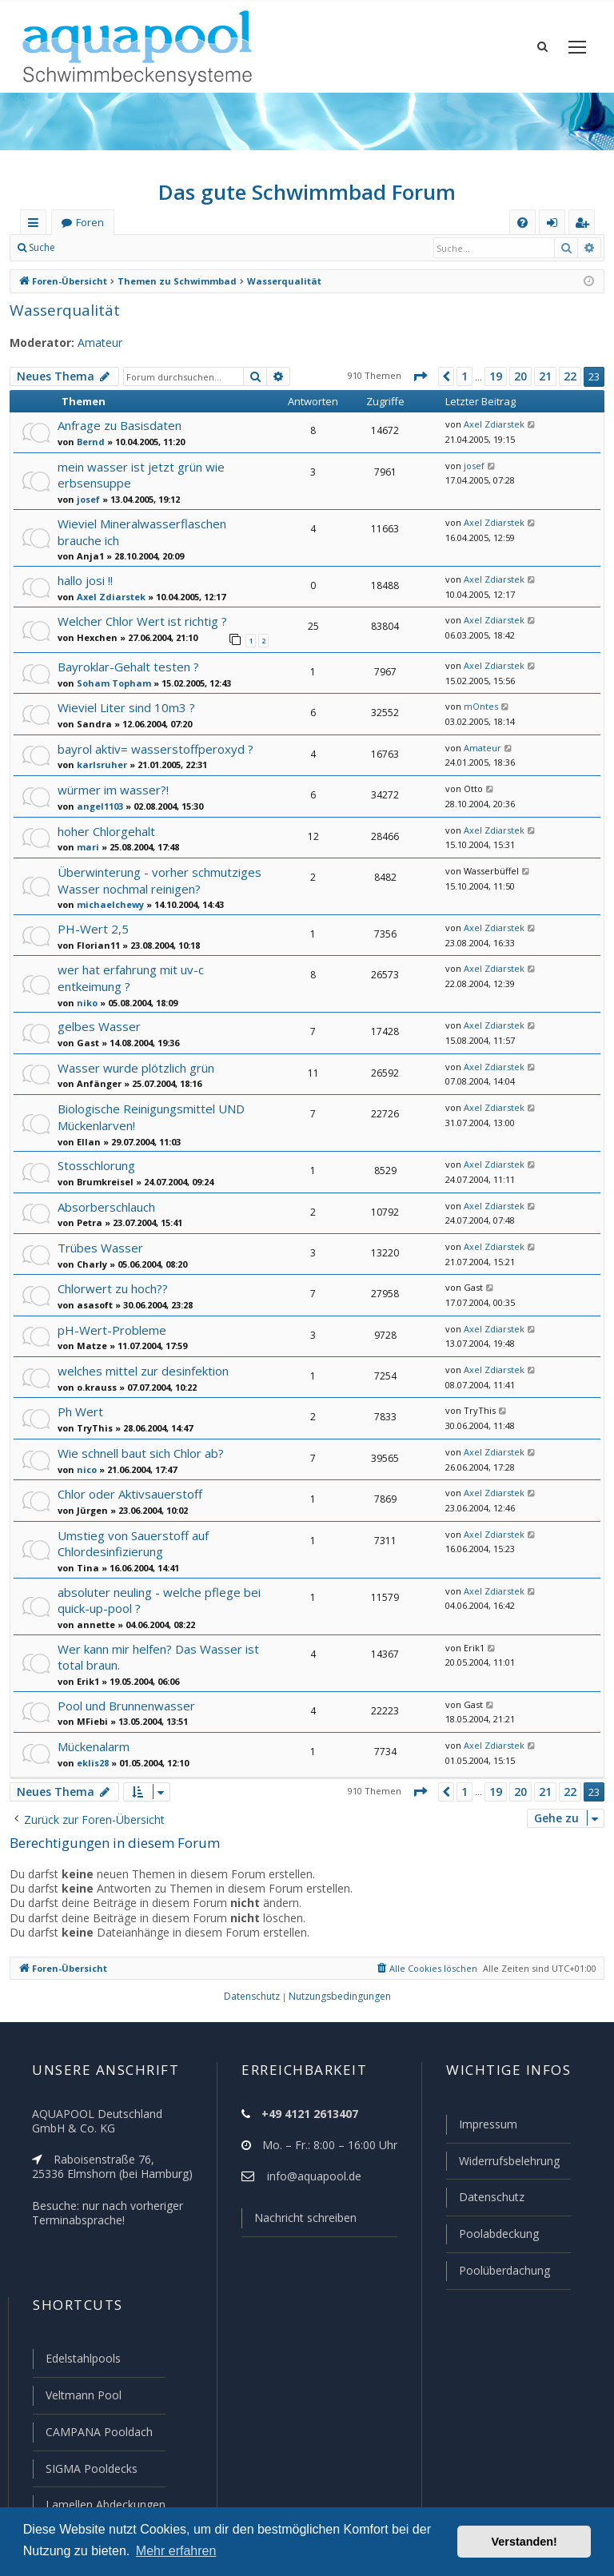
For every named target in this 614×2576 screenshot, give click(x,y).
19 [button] (495, 376)
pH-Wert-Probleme (110, 1330)
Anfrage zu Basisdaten (119, 425)
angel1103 (98, 806)
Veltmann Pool (84, 2395)
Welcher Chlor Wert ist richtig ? (143, 621)
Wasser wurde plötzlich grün (137, 1068)
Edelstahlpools (84, 2358)
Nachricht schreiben (308, 2217)
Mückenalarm (96, 1746)
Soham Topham (110, 683)
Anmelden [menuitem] (556, 225)
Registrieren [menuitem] (585, 225)
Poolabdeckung (500, 2233)
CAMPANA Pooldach (98, 2431)
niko (85, 1003)
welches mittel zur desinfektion (144, 1371)
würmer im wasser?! (113, 790)
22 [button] (569, 376)
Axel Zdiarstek (491, 424)
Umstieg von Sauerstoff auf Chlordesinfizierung (133, 1543)
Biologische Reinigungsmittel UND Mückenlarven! (152, 1117)
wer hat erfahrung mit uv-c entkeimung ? (132, 978)
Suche (42, 247)
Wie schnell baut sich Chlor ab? (143, 1453)
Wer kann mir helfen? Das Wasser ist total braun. (159, 1657)
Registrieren (174, 247)
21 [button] (544, 376)
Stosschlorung (97, 1165)
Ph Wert (80, 1411)
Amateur (99, 343)
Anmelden (102, 247)
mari (86, 847)
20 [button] (520, 376)
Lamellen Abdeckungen (106, 2504)
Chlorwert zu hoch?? (114, 1288)
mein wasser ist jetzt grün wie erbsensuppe (140, 475)
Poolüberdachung (506, 2270)
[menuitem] (522, 222)
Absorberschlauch (108, 1207)
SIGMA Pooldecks (91, 2468)
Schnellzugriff (36, 225)
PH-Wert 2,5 (91, 929)
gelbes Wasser (98, 1026)
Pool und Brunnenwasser (128, 1706)
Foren (90, 222)
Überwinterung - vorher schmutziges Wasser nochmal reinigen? (159, 880)
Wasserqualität (62, 310)
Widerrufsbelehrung (512, 2160)
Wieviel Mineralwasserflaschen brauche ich (143, 532)
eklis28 (91, 1763)
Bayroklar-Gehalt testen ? (128, 667)
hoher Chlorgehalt (108, 831)
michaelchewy (107, 904)
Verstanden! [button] (524, 2541)
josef (86, 499)
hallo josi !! (87, 580)
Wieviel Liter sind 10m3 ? (126, 707)
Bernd (89, 442)
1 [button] (464, 376)
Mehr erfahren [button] (176, 2551)
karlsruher (99, 764)
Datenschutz (492, 2196)
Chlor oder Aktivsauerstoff (131, 1494)
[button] (421, 376)
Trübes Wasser (99, 1248)
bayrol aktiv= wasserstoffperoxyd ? (154, 749)
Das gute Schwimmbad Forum (307, 191)
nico (85, 1469)
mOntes (479, 706)
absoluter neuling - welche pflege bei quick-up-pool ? (160, 1600)
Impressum (489, 2124)
